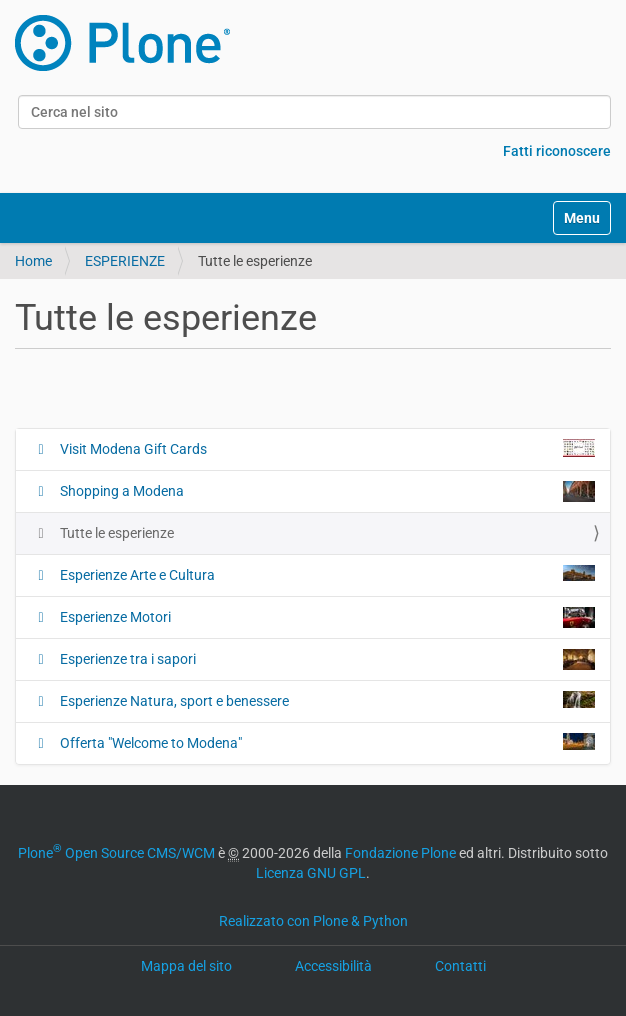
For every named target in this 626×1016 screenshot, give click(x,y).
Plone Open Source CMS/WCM (116, 853)
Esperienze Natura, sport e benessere (326, 700)
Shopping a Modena (326, 491)
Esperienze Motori (326, 617)
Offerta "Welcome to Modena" (326, 742)
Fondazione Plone (400, 853)
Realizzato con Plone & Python (313, 921)
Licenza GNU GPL (311, 873)
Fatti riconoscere (557, 151)
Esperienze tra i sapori (326, 659)
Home (33, 261)
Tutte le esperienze (115, 533)
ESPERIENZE (125, 261)
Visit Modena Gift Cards (326, 448)
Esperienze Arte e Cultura (326, 574)
